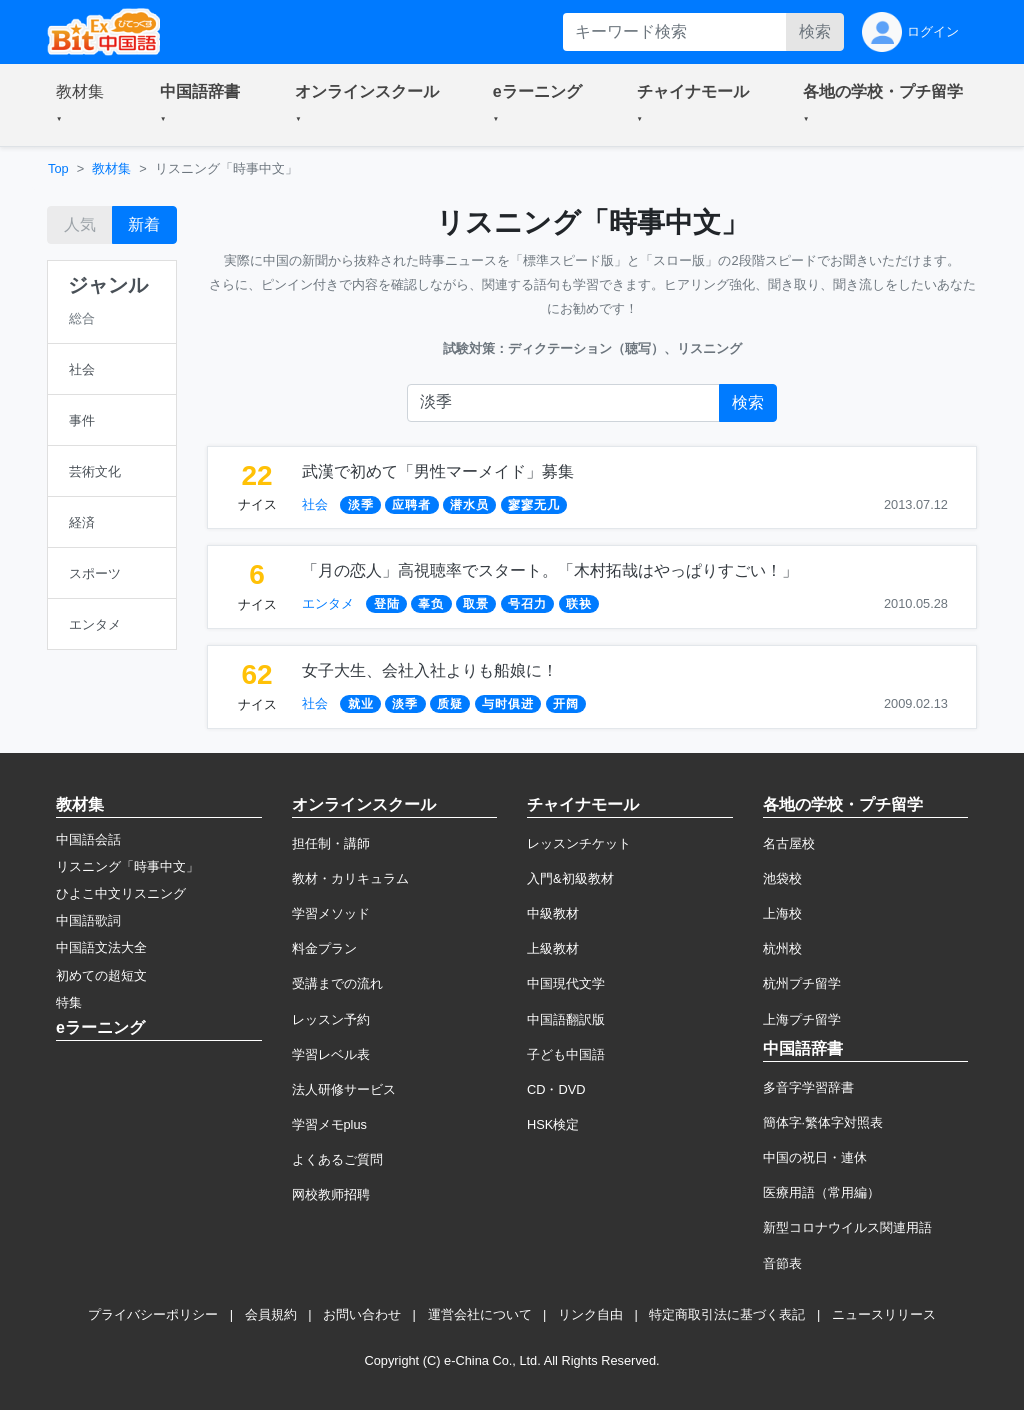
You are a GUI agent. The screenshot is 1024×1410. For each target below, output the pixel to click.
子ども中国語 (566, 1054)
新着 (144, 224)
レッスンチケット (579, 843)
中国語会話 (88, 839)
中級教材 (553, 913)
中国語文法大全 (101, 947)
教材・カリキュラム (350, 878)
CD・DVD (556, 1089)
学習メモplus (329, 1124)
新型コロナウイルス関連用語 (847, 1227)
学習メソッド (331, 913)
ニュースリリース (884, 1314)
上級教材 (553, 948)
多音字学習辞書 (808, 1087)
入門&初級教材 (570, 878)
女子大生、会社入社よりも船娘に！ (430, 670)
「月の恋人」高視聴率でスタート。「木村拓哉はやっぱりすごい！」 (550, 570)
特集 (69, 1002)
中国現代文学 (566, 983)
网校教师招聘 (331, 1194)
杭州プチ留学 (802, 983)
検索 (815, 31)
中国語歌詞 (88, 920)
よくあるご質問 (337, 1159)
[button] (84, 105)
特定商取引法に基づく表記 (727, 1314)
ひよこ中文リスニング (121, 893)
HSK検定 (553, 1124)
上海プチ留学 (802, 1019)
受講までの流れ (337, 983)
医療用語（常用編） (821, 1192)
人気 (80, 224)
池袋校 (782, 878)
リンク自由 (590, 1314)
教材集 (111, 168)
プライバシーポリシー (153, 1314)
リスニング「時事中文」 (127, 866)
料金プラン (324, 948)
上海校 (782, 913)
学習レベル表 (331, 1054)
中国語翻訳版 (566, 1019)
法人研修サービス (344, 1089)
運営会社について (480, 1314)
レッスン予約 (331, 1019)
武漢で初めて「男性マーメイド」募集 (438, 471)
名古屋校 (789, 843)
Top (58, 168)
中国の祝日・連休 (815, 1157)
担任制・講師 (331, 843)
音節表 (782, 1263)
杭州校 (782, 948)
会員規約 (271, 1314)
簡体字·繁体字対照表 (823, 1122)
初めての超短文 (101, 975)
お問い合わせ (362, 1314)
